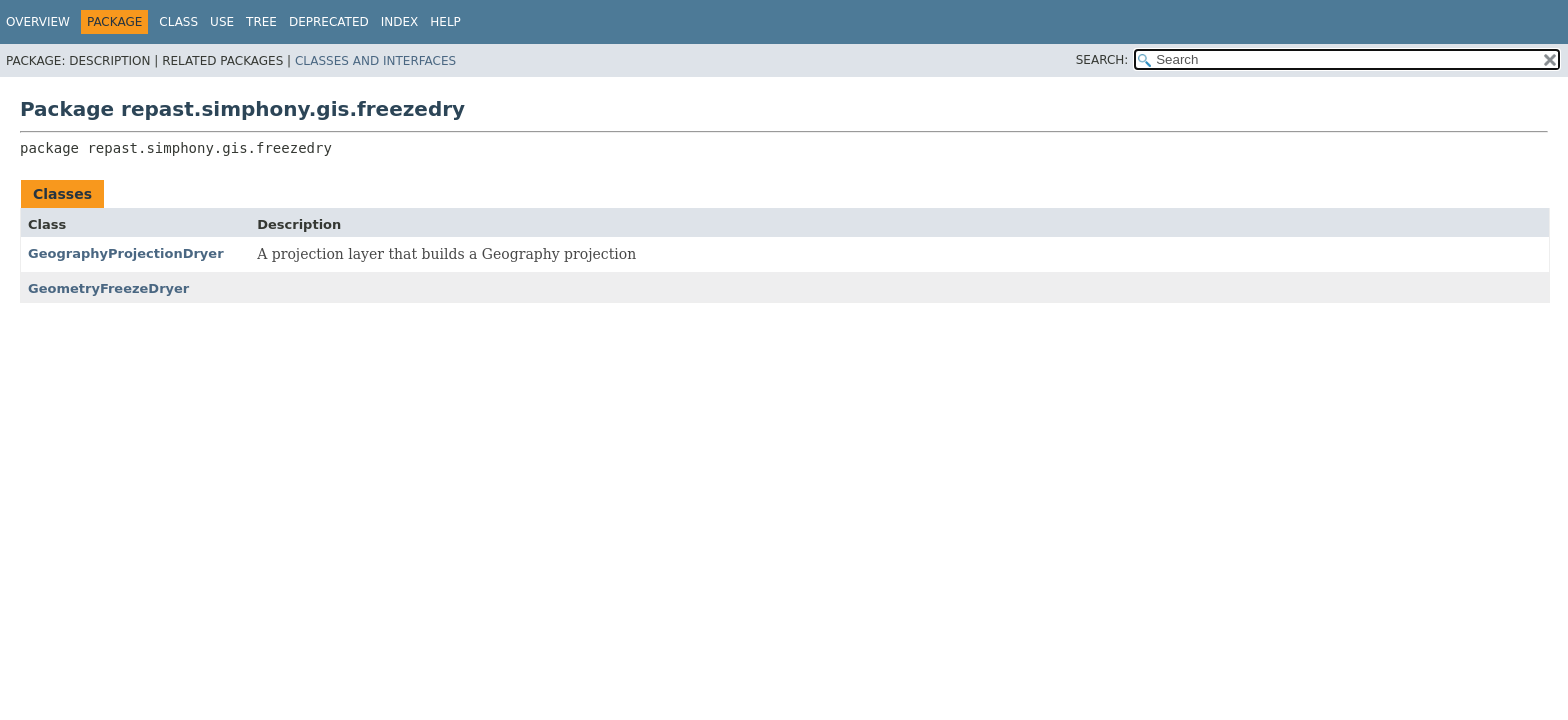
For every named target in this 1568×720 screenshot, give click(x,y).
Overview (38, 22)
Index (400, 22)
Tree (261, 22)
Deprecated (329, 22)
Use (222, 22)
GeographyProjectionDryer (126, 253)
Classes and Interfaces (375, 61)
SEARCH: (1102, 60)
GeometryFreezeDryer (108, 288)
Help (445, 22)
